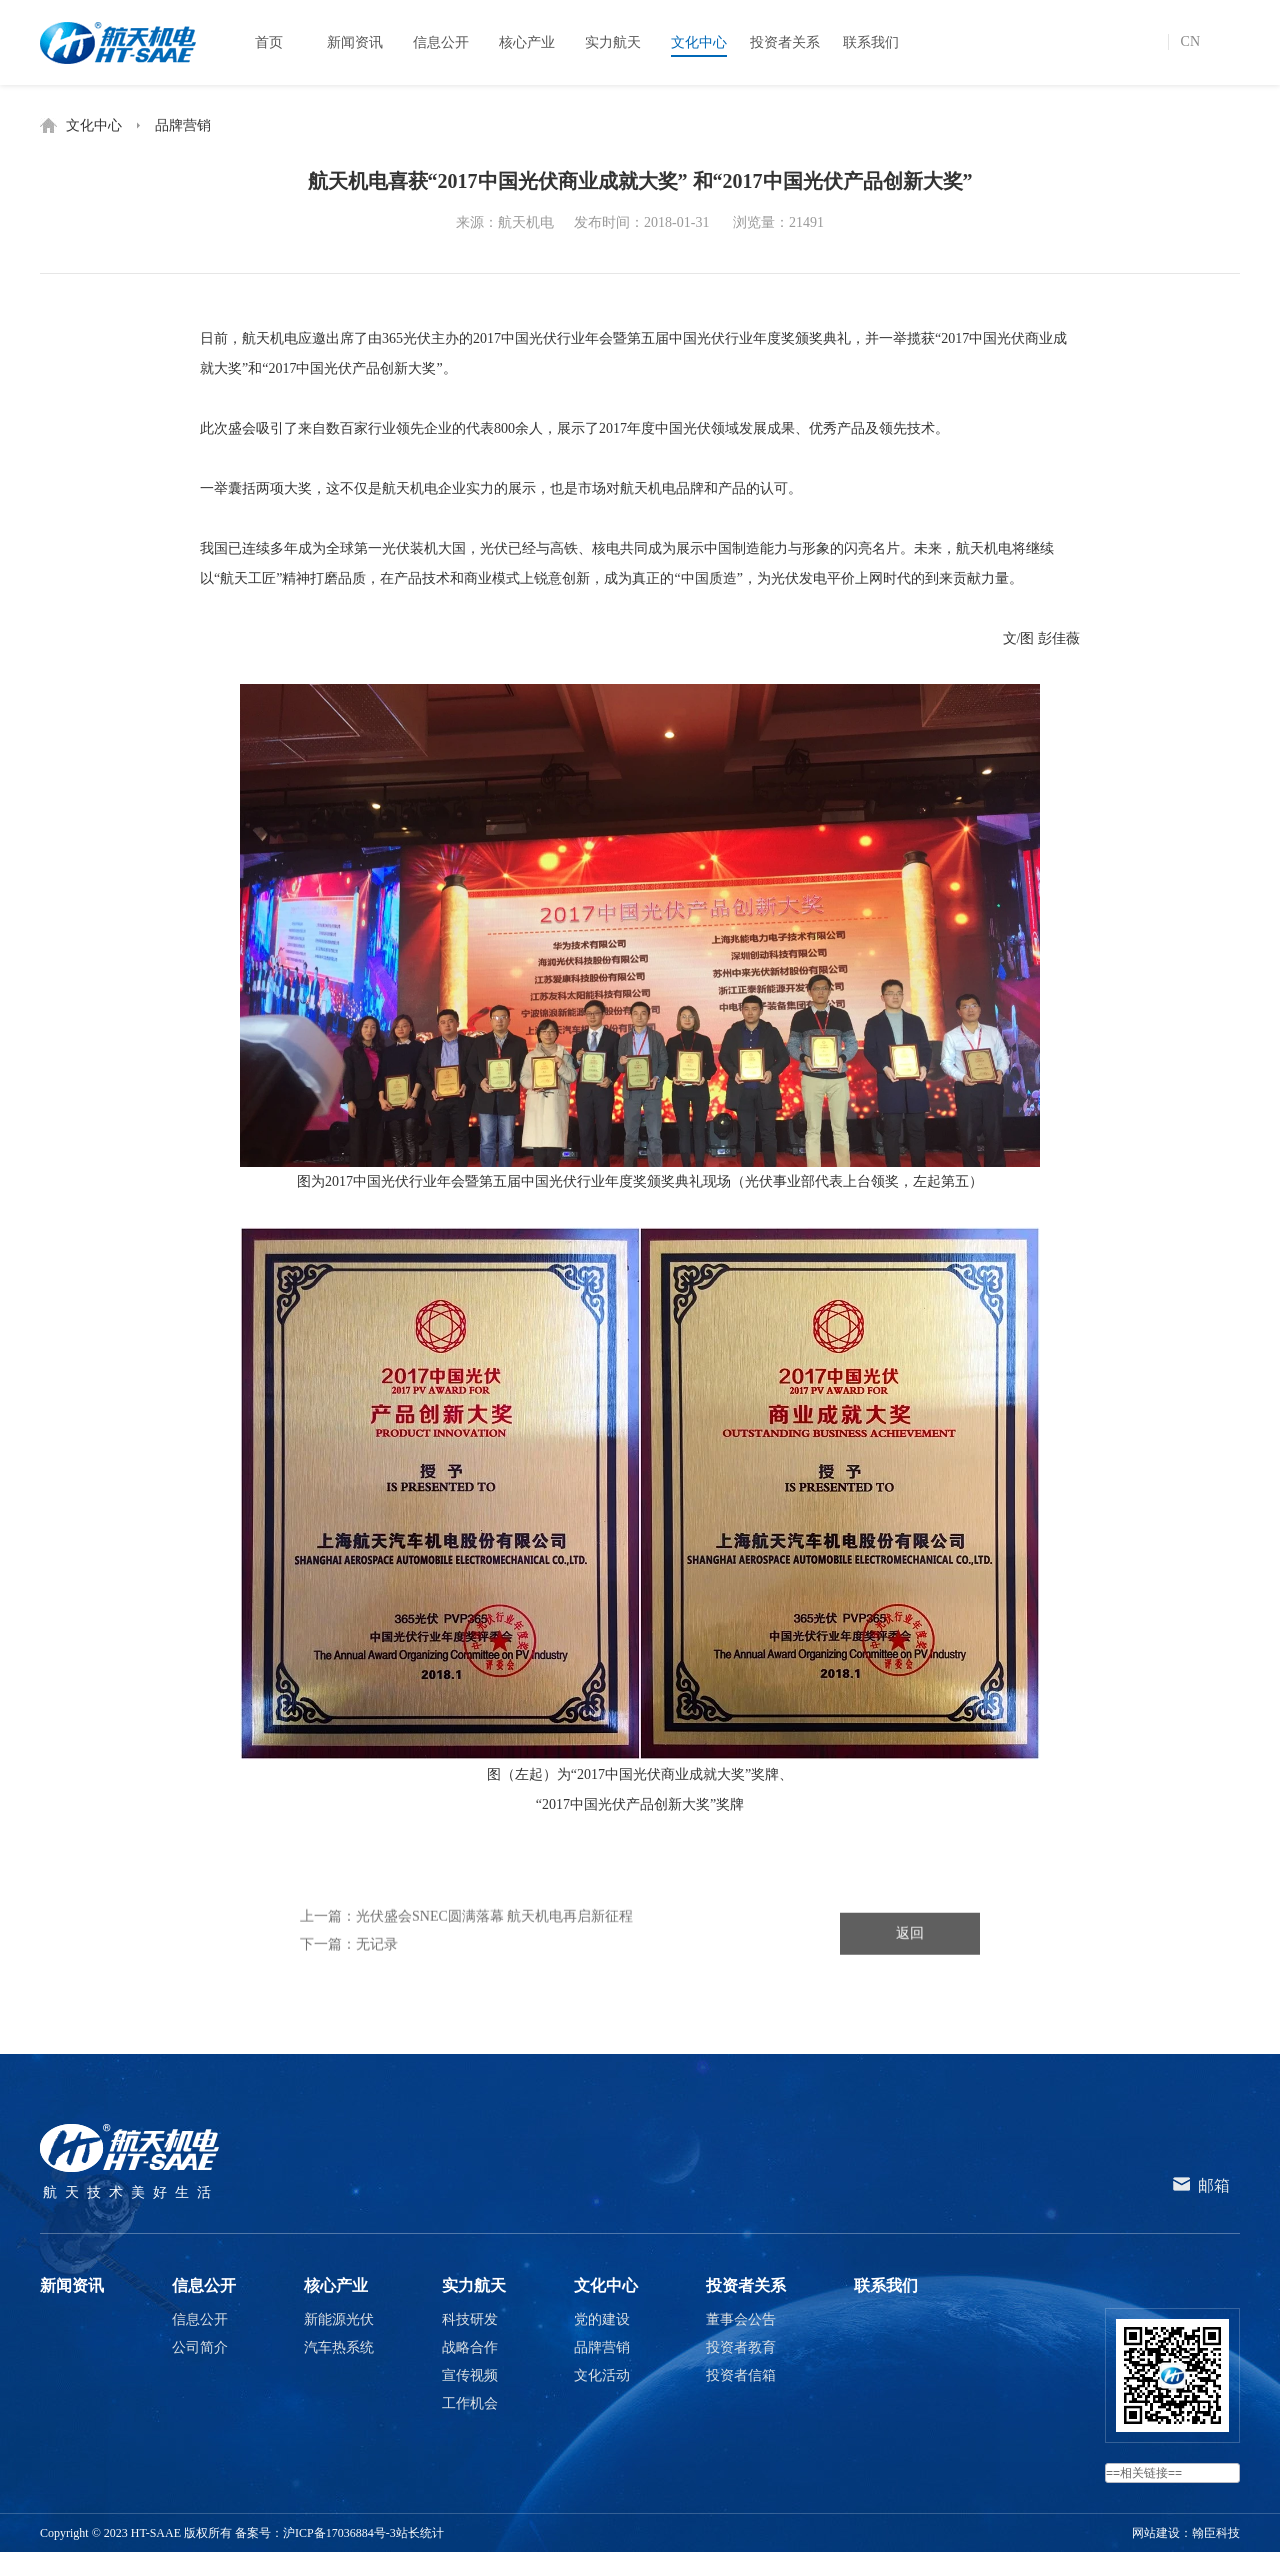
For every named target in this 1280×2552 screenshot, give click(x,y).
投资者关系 (746, 2285)
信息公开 (204, 2285)
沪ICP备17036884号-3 (339, 2533)
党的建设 (602, 2319)
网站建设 (1156, 2533)
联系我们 (886, 2285)
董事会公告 (741, 2319)
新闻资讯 (72, 2285)
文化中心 (94, 125)
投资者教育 (741, 2347)
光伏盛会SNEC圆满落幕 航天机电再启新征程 (494, 1964)
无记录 (377, 1992)
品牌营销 (183, 125)
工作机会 (470, 2403)
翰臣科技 (1216, 2533)
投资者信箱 (741, 2375)
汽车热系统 (339, 2347)
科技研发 (470, 2319)
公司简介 (200, 2347)
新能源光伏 (339, 2319)
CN (1190, 41)
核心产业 (336, 2285)
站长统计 (420, 2533)
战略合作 (470, 2347)
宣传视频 (470, 2375)
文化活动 (602, 2375)
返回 (910, 1981)
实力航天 (474, 2285)
